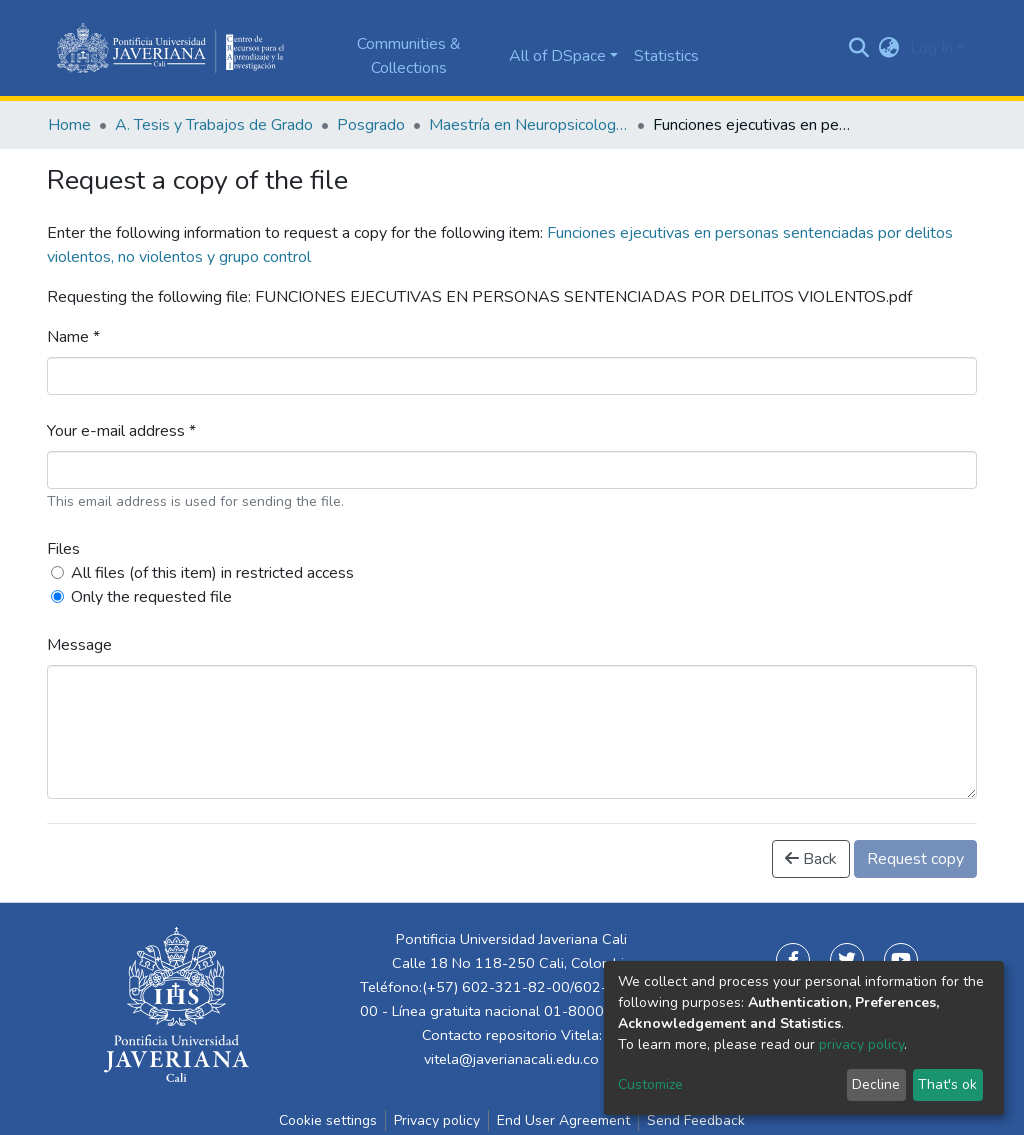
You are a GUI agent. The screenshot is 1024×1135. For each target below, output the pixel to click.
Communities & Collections (409, 56)
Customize (650, 1084)
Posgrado (371, 125)
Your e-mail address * (121, 431)
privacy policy (861, 1044)
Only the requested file (151, 597)
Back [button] (811, 859)
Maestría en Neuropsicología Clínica (529, 125)
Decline (876, 1084)
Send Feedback (696, 1120)
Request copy (915, 859)
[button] (889, 48)
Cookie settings (328, 1120)
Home (69, 125)
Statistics (666, 56)
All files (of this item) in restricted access (212, 573)
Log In (931, 48)
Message (79, 645)
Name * (73, 337)
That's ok (947, 1084)
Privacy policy (437, 1120)
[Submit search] (859, 48)
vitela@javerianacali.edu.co (511, 1059)
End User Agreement (563, 1120)
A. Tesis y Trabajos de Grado (214, 125)
